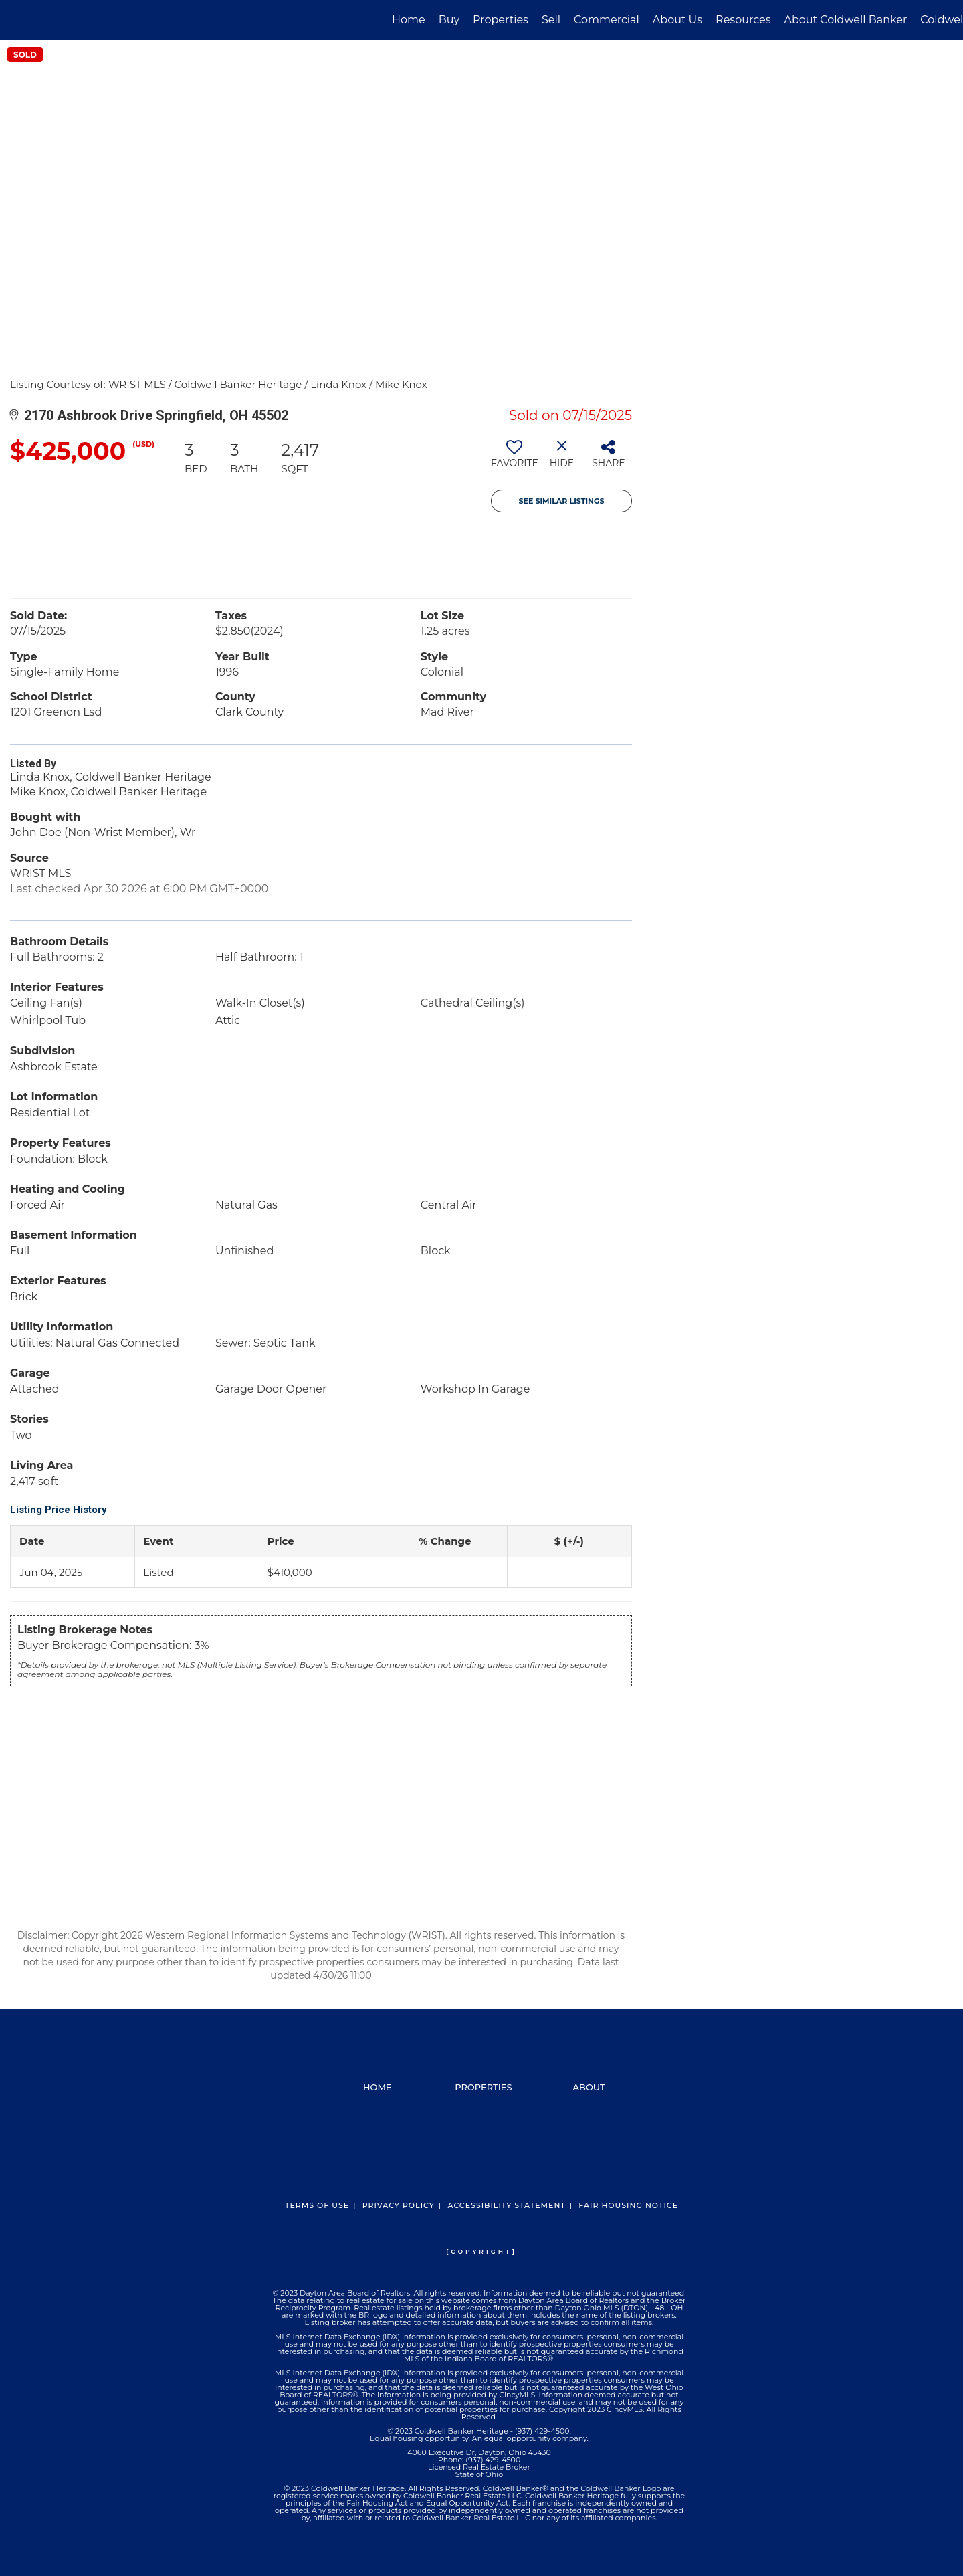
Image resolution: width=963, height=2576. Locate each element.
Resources (743, 19)
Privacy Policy (398, 2205)
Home (408, 19)
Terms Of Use (317, 2205)
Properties (500, 19)
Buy (449, 19)
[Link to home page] (17, 20)
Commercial (606, 19)
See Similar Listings (562, 501)
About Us (677, 19)
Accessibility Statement (506, 2205)
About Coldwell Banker (845, 19)
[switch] (514, 459)
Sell (551, 19)
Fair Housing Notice (628, 2205)
